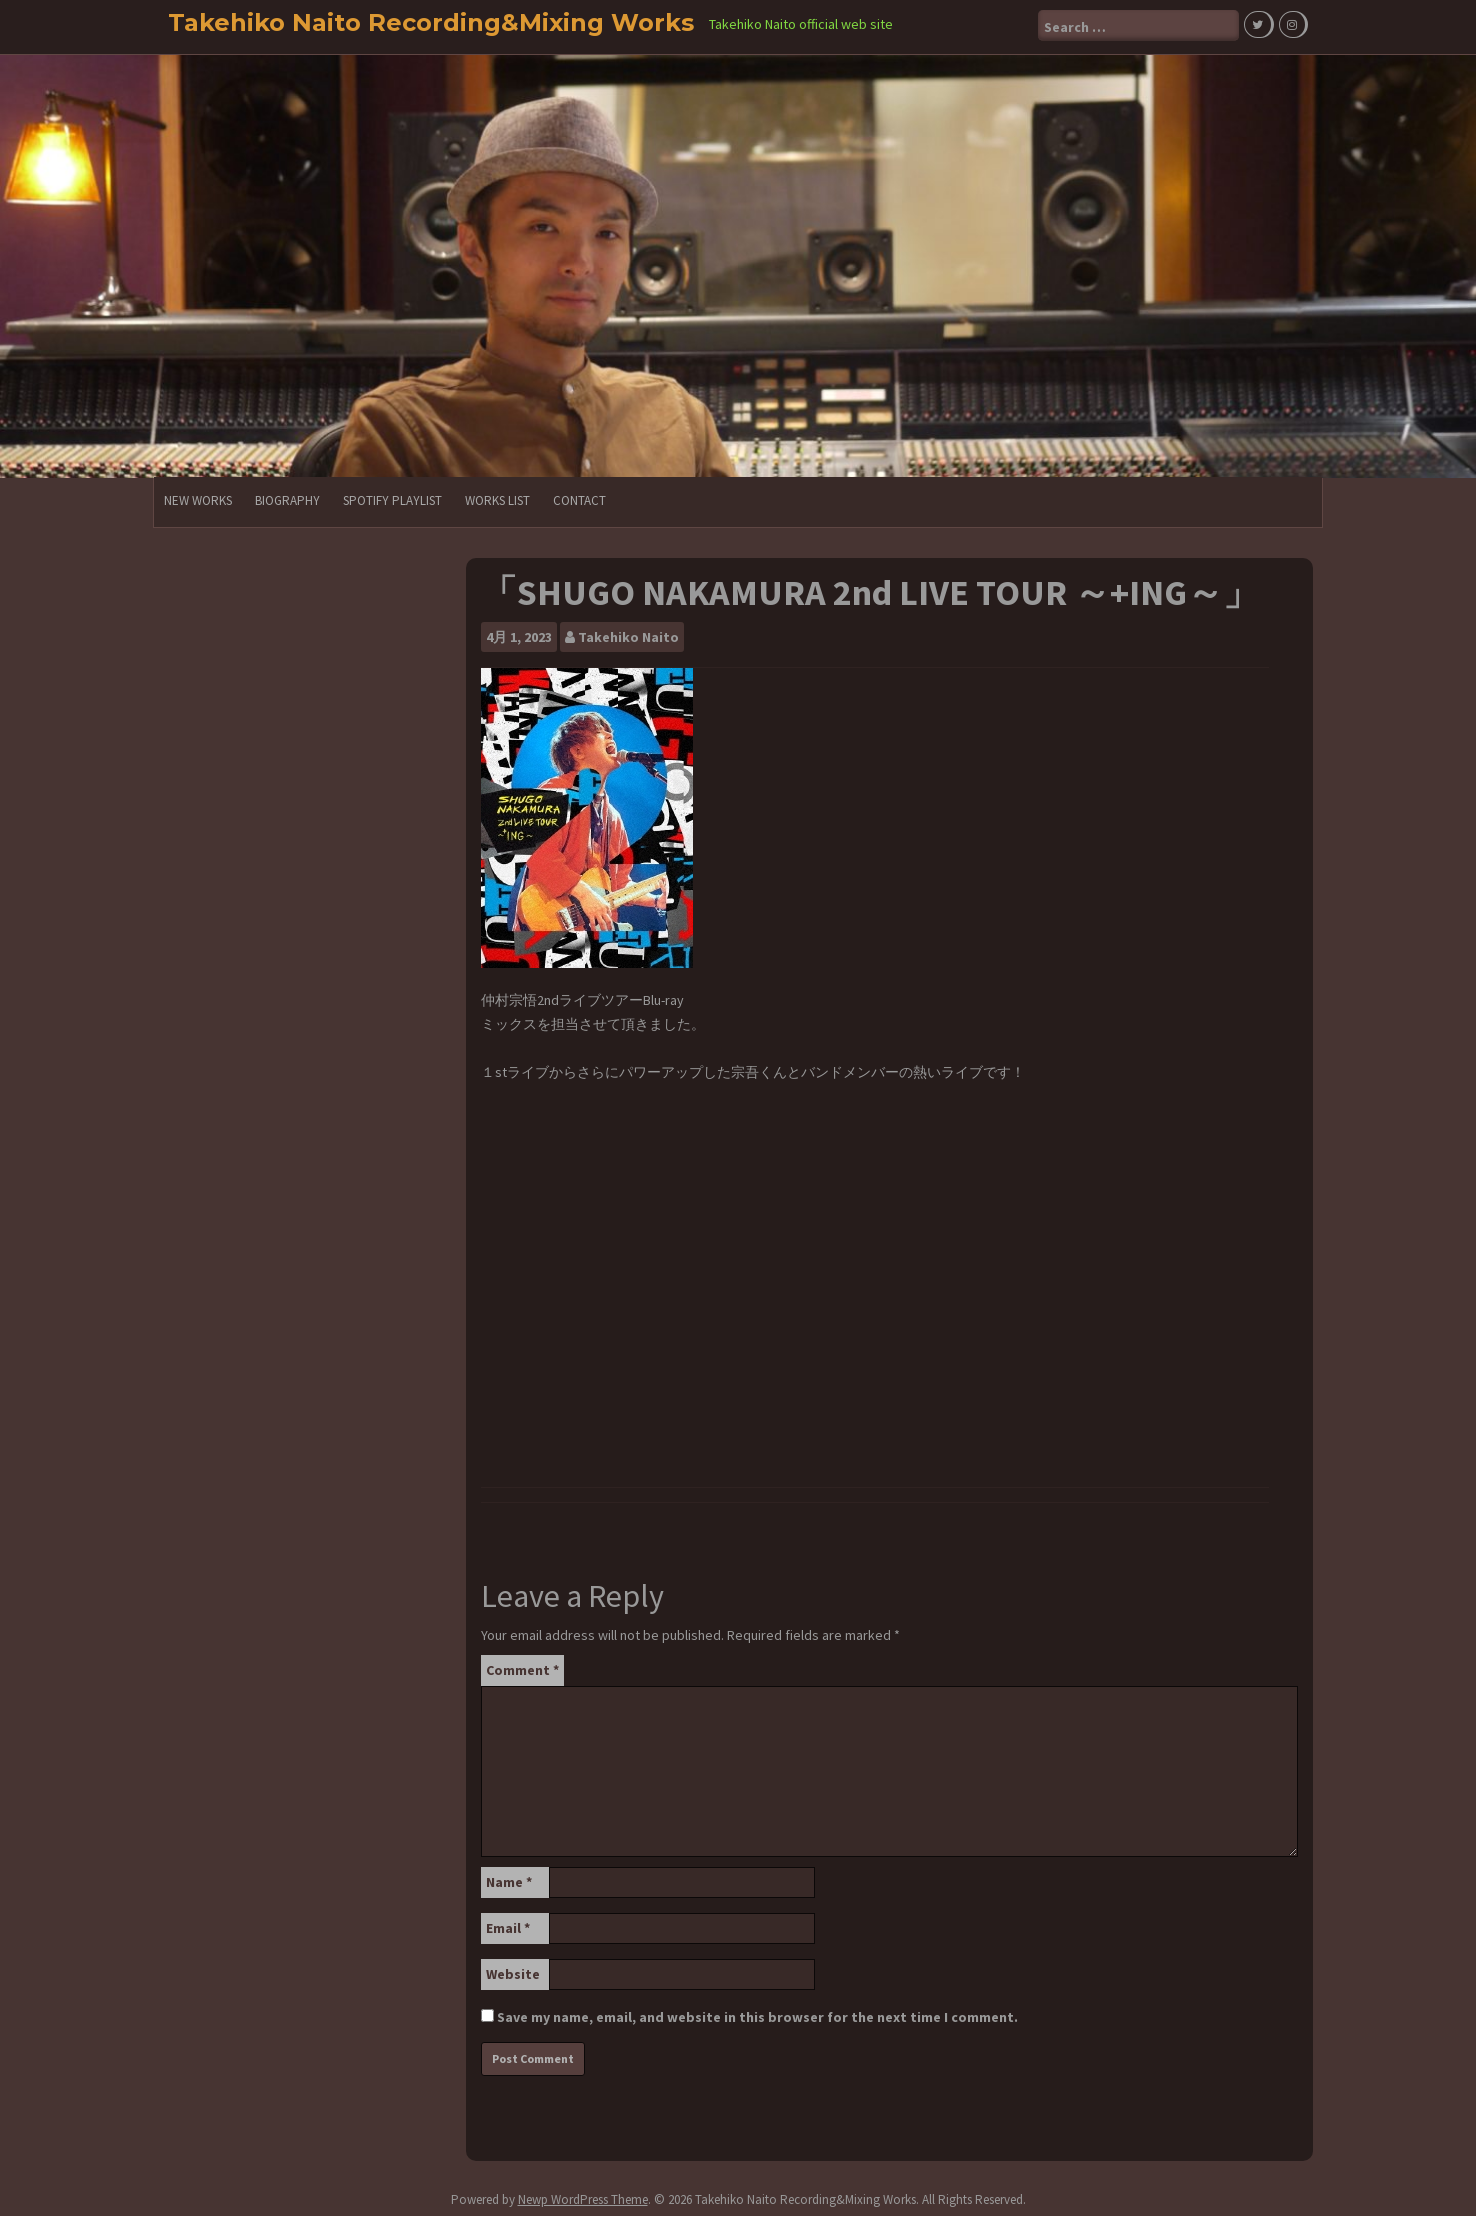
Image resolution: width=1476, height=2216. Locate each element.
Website (513, 1971)
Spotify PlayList (392, 497)
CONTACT (579, 497)
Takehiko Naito (628, 634)
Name (509, 1879)
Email (508, 1925)
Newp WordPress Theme (583, 2196)
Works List (497, 497)
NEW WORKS (198, 497)
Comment (522, 1667)
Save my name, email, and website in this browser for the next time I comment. (757, 2014)
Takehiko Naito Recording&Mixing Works (431, 22)
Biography (287, 497)
